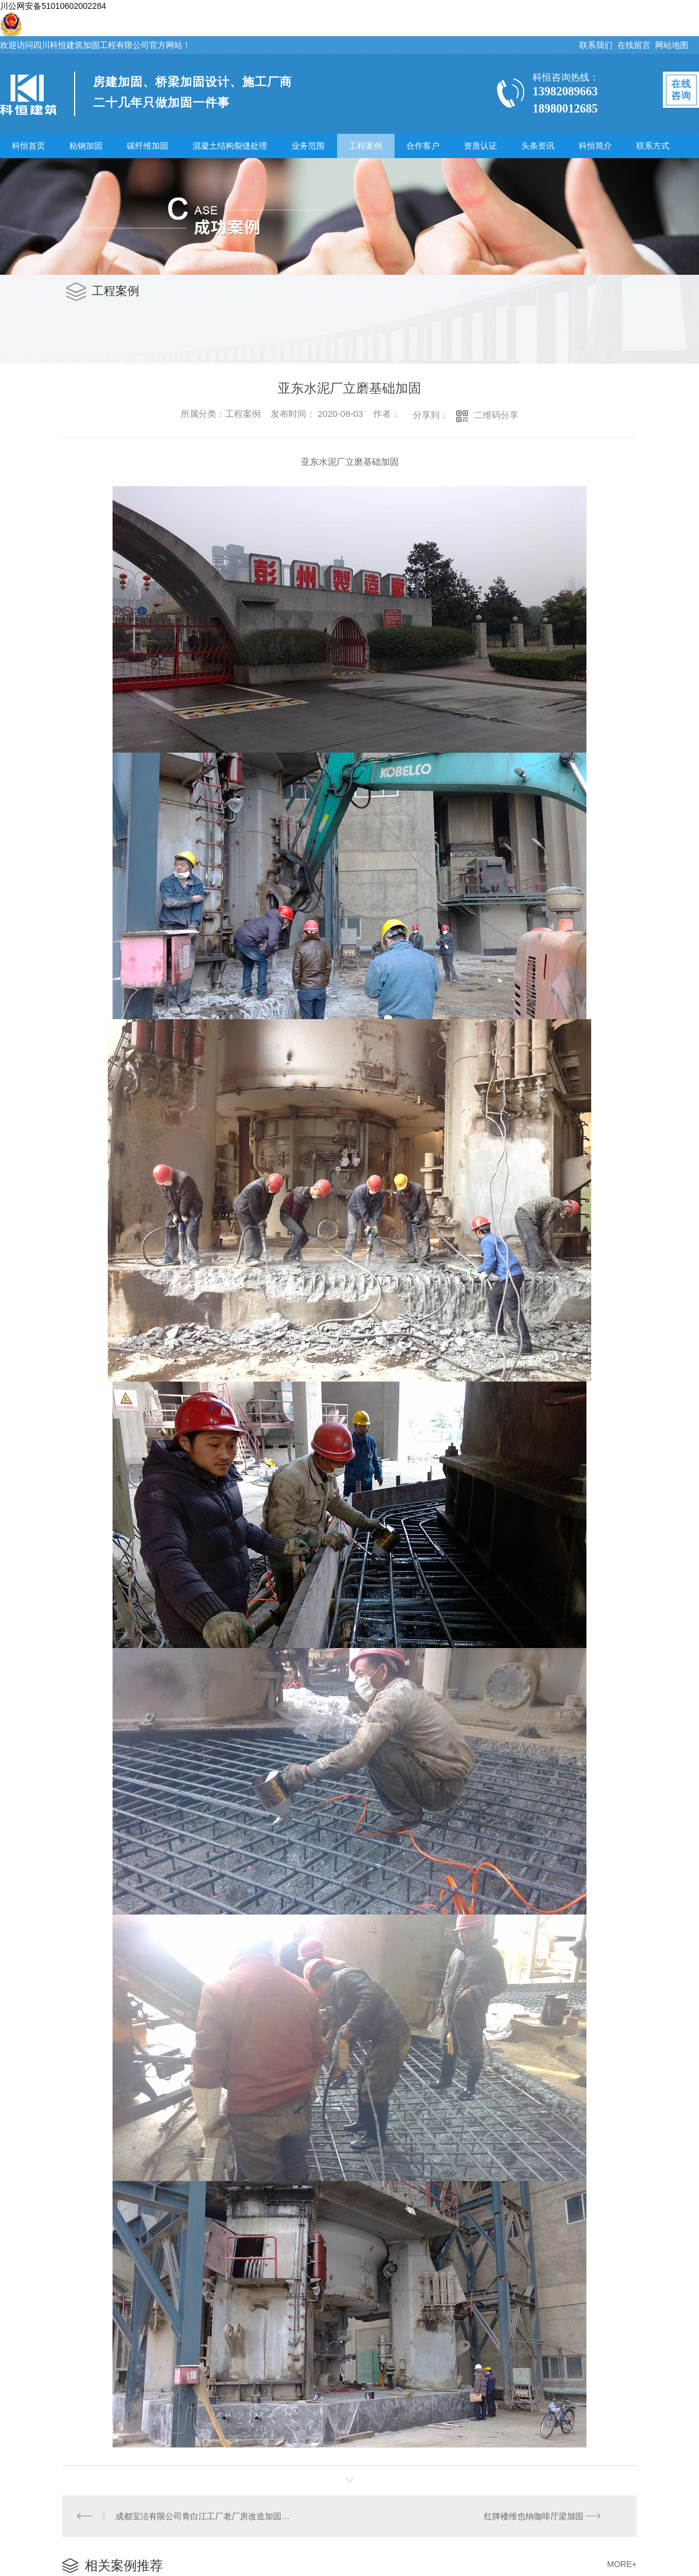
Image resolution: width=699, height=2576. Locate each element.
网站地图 (671, 45)
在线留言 (633, 45)
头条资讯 (537, 145)
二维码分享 (496, 415)
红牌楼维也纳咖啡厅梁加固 (533, 2515)
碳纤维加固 (147, 145)
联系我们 (596, 45)
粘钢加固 (85, 145)
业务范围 (308, 145)
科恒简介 (595, 145)
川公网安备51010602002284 (53, 6)
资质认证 (480, 145)
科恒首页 (28, 145)
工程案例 (365, 145)
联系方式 (652, 145)
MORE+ (622, 2563)
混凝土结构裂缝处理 (230, 145)
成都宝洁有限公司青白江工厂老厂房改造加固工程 (206, 2515)
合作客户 (423, 145)
